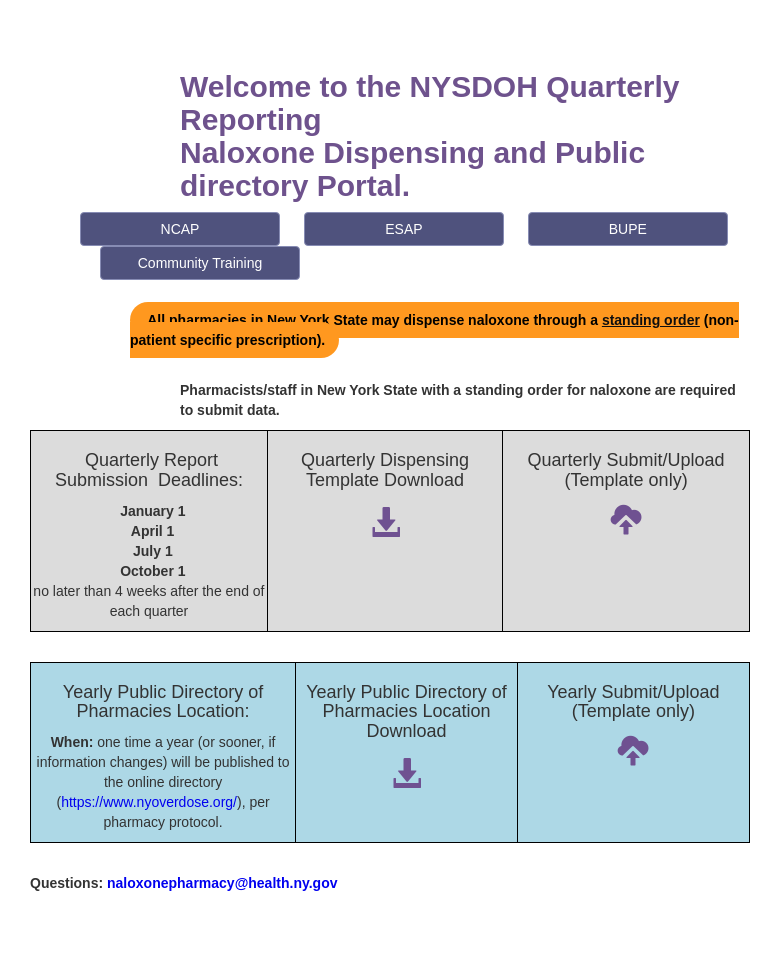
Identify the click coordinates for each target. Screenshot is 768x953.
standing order (651, 320)
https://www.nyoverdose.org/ (149, 802)
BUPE (628, 229)
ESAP (403, 229)
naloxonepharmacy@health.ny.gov (222, 883)
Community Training (200, 263)
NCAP (180, 229)
